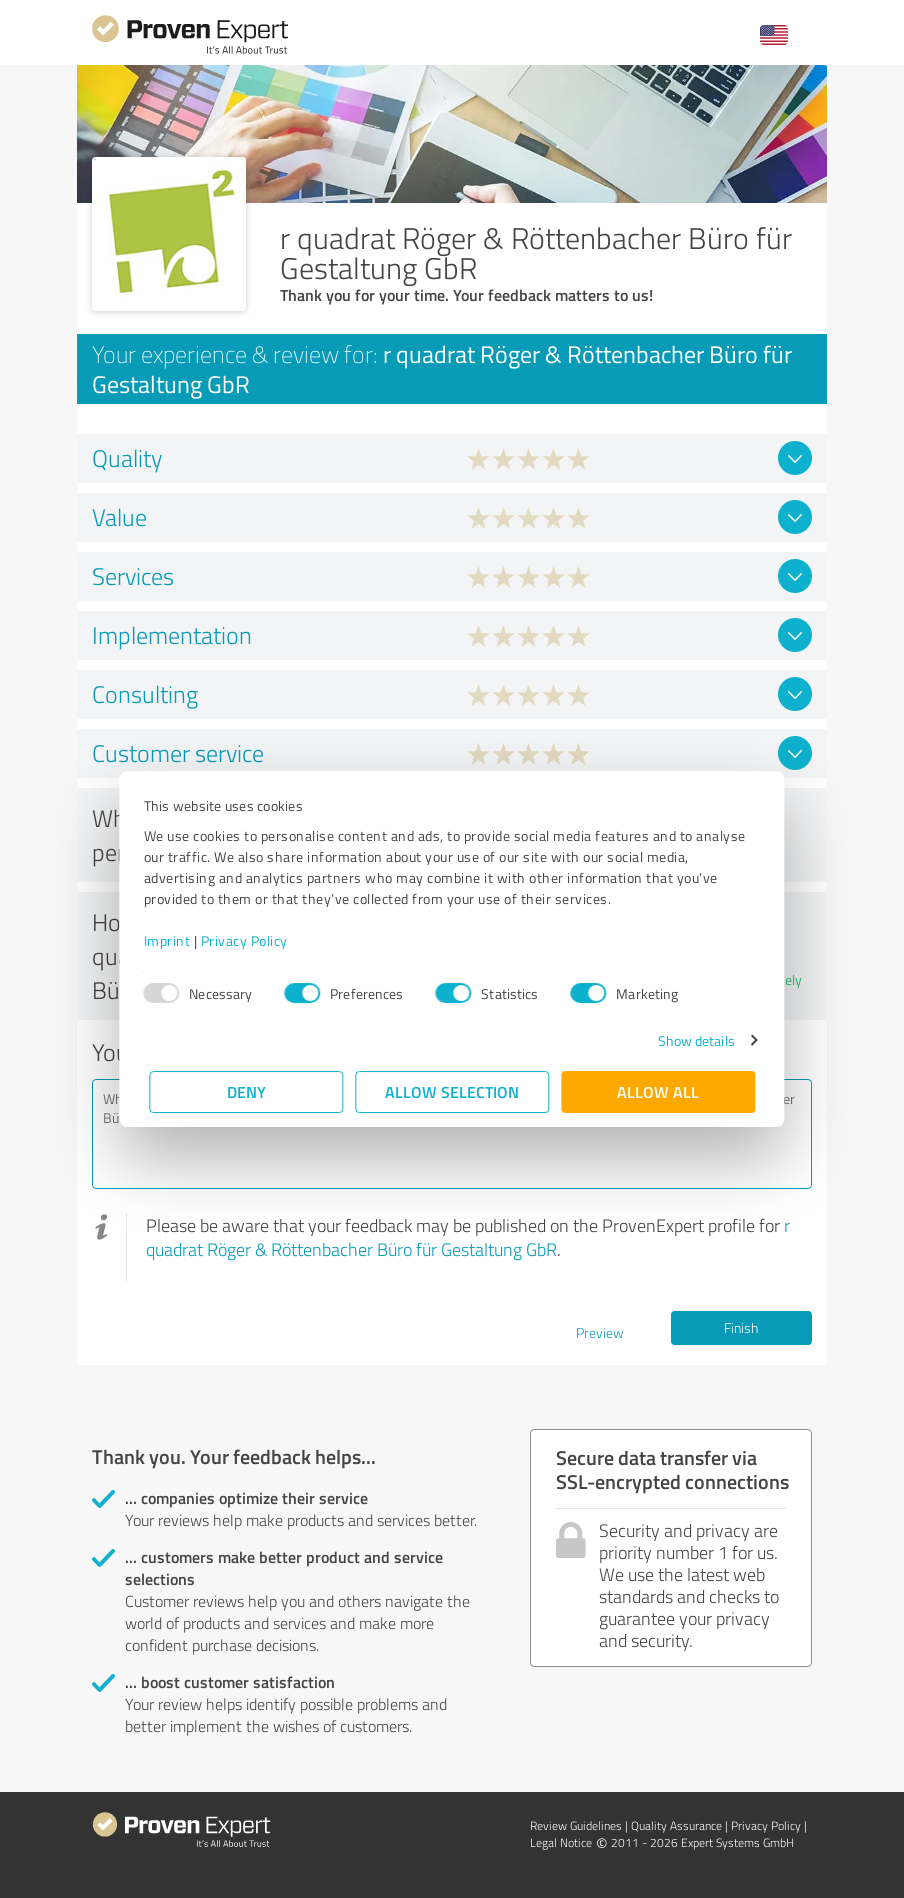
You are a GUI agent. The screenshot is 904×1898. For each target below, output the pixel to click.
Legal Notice (561, 1842)
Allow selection (452, 1091)
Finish (741, 1327)
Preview (600, 1332)
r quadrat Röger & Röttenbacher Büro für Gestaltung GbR (468, 1237)
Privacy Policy (249, 940)
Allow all (658, 1091)
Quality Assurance (676, 1825)
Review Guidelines (576, 1825)
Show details (690, 1040)
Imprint (172, 940)
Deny (246, 1091)
